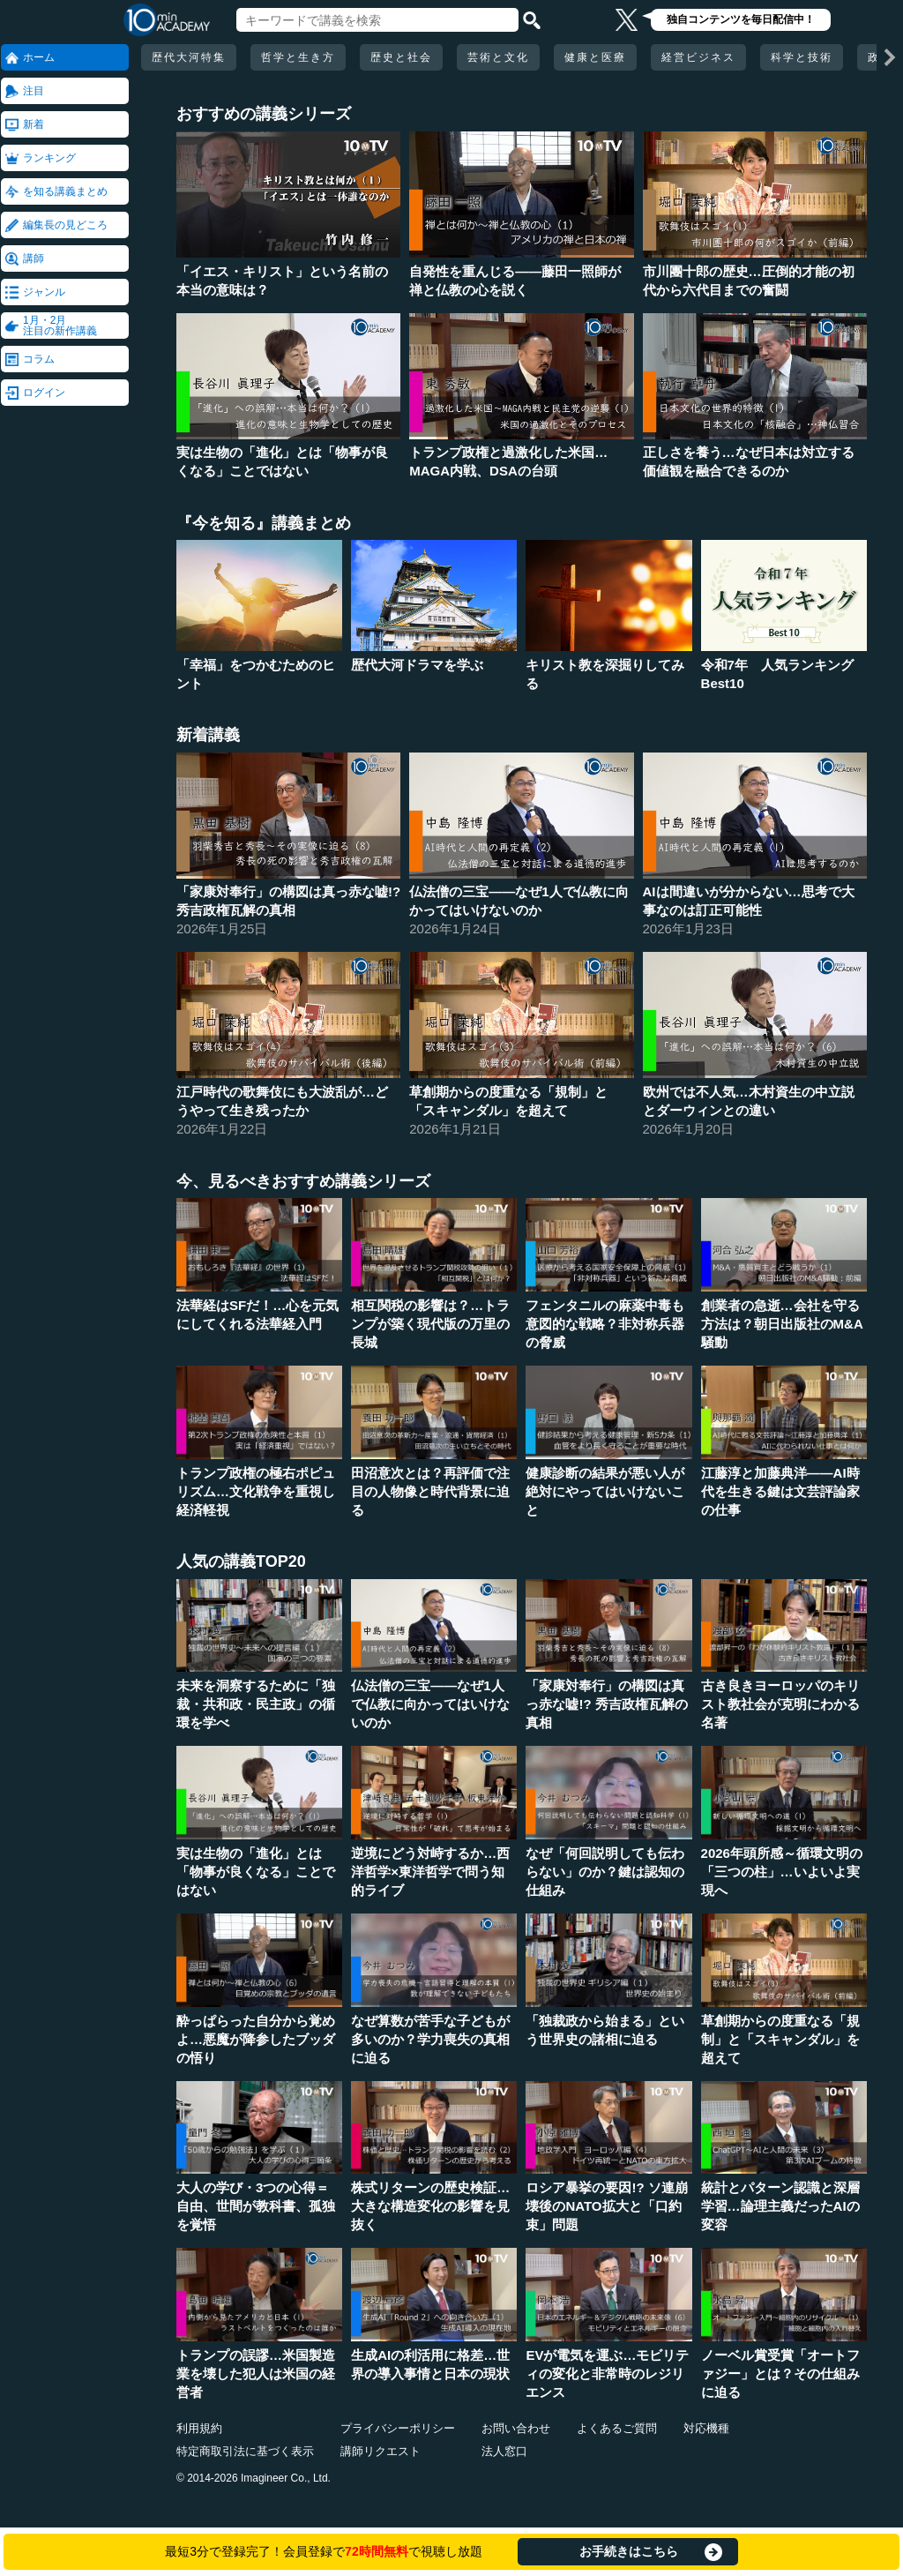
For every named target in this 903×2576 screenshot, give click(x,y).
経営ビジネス (698, 57)
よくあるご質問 (617, 2428)
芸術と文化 (498, 57)
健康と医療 (595, 57)
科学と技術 (801, 57)
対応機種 (706, 2428)
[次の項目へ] (890, 57)
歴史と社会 (401, 57)
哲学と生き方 (298, 57)
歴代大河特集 (189, 57)
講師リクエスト (380, 2451)
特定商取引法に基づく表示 (245, 2451)
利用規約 (199, 2428)
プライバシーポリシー (397, 2428)
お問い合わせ (515, 2428)
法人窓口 (504, 2451)
